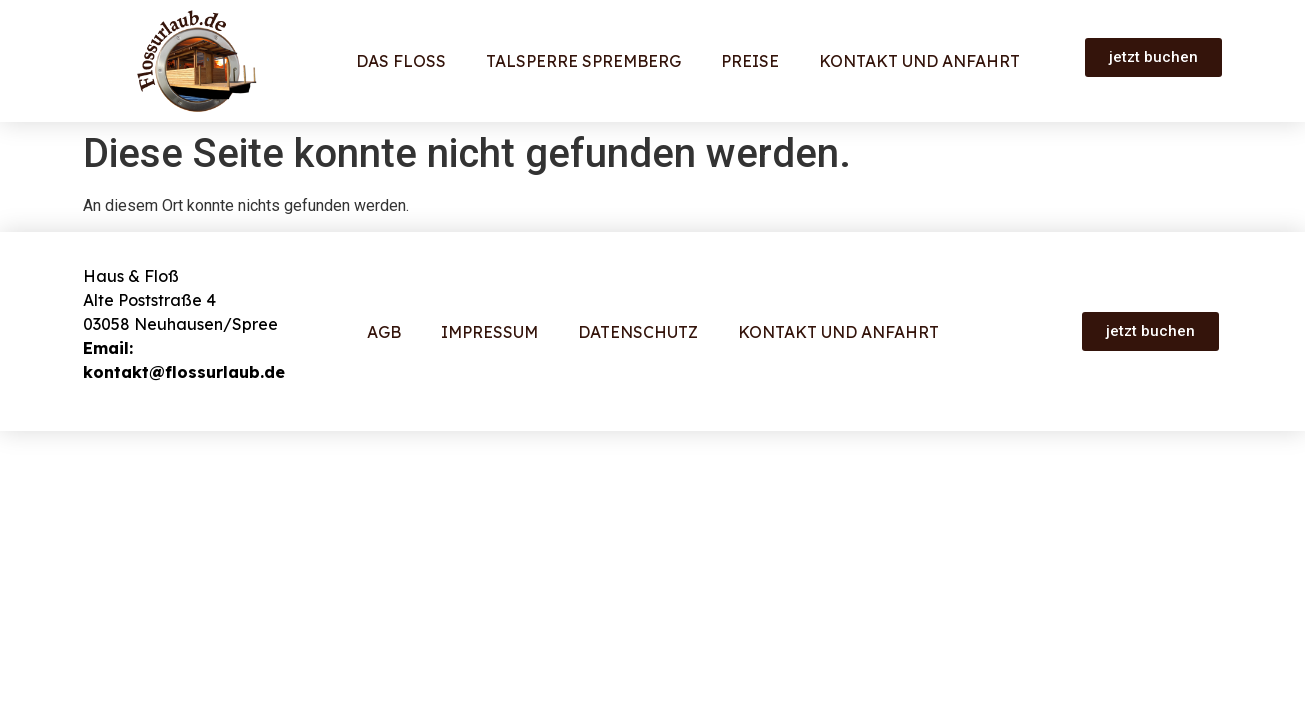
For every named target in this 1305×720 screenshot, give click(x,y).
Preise (750, 61)
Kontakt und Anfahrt (919, 61)
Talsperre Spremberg (583, 61)
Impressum (489, 332)
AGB (384, 332)
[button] (1153, 57)
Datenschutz (638, 332)
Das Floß (401, 61)
